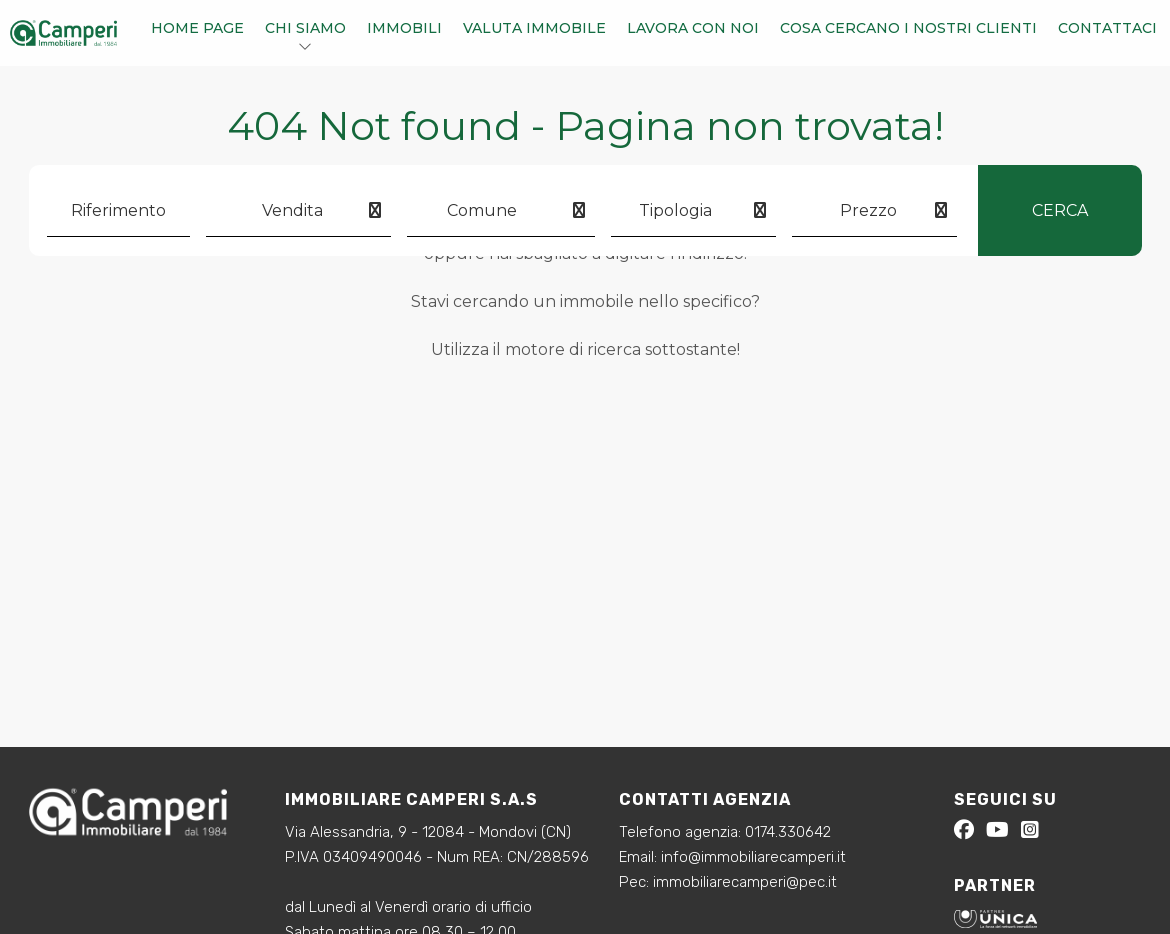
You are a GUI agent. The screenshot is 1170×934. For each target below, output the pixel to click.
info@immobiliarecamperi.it (753, 857)
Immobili (404, 28)
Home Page (197, 28)
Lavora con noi (693, 28)
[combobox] (298, 210)
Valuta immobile (534, 28)
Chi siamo (305, 28)
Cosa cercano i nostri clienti (908, 28)
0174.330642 (788, 832)
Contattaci (1107, 28)
